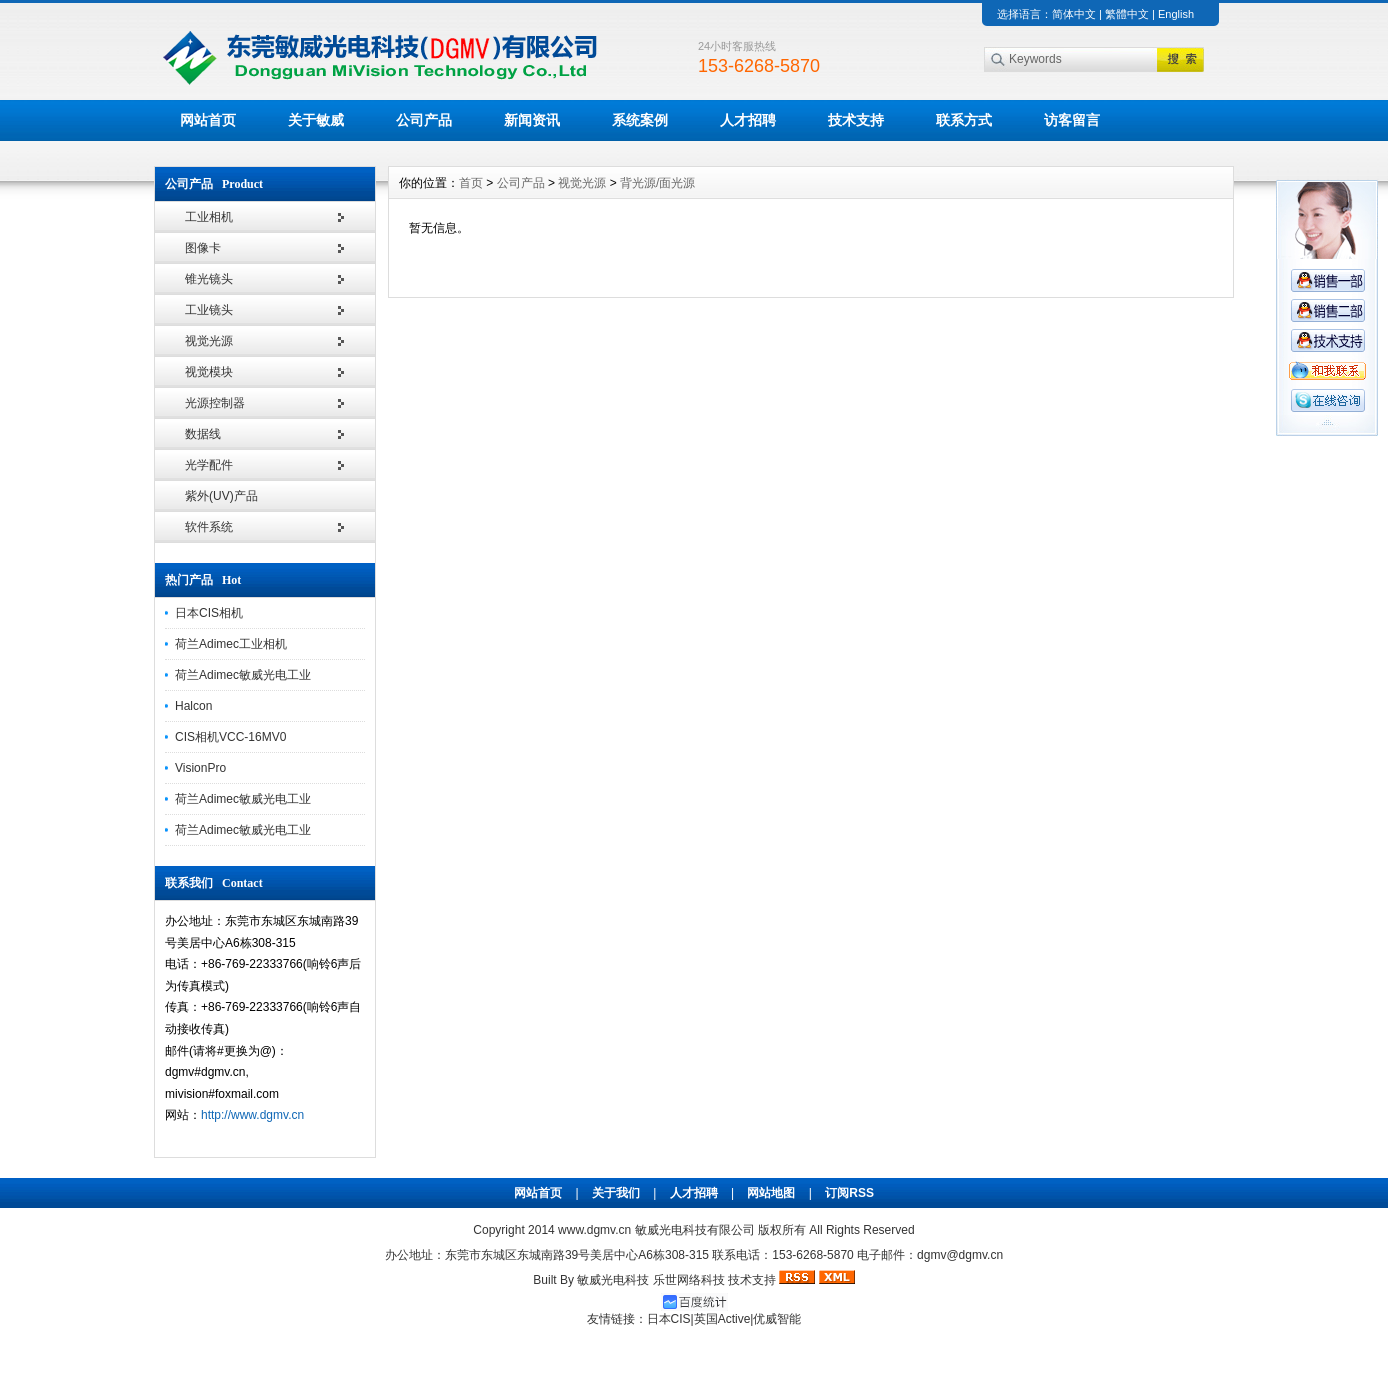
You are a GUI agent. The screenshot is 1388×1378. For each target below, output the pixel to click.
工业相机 (209, 217)
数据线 (203, 434)
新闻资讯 (532, 120)
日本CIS (669, 1319)
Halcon (193, 706)
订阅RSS (849, 1193)
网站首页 (208, 120)
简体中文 (1074, 14)
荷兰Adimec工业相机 (231, 644)
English (1176, 14)
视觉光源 (209, 341)
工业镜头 (209, 310)
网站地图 (771, 1193)
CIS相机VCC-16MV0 (230, 737)
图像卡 (203, 248)
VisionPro (200, 768)
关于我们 (616, 1193)
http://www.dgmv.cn (252, 1115)
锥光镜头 (209, 279)
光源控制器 (215, 403)
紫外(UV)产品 (221, 496)
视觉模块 (209, 372)
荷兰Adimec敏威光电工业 (243, 675)
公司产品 (424, 120)
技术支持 (856, 120)
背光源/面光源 (657, 183)
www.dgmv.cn (594, 1230)
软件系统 (209, 527)
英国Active (722, 1319)
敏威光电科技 (613, 1280)
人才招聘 (748, 120)
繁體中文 (1127, 14)
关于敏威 (316, 120)
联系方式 (964, 120)
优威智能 (777, 1319)
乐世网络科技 (689, 1280)
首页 (471, 183)
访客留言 (1072, 120)
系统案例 (640, 120)
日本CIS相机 (209, 613)
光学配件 (209, 465)
